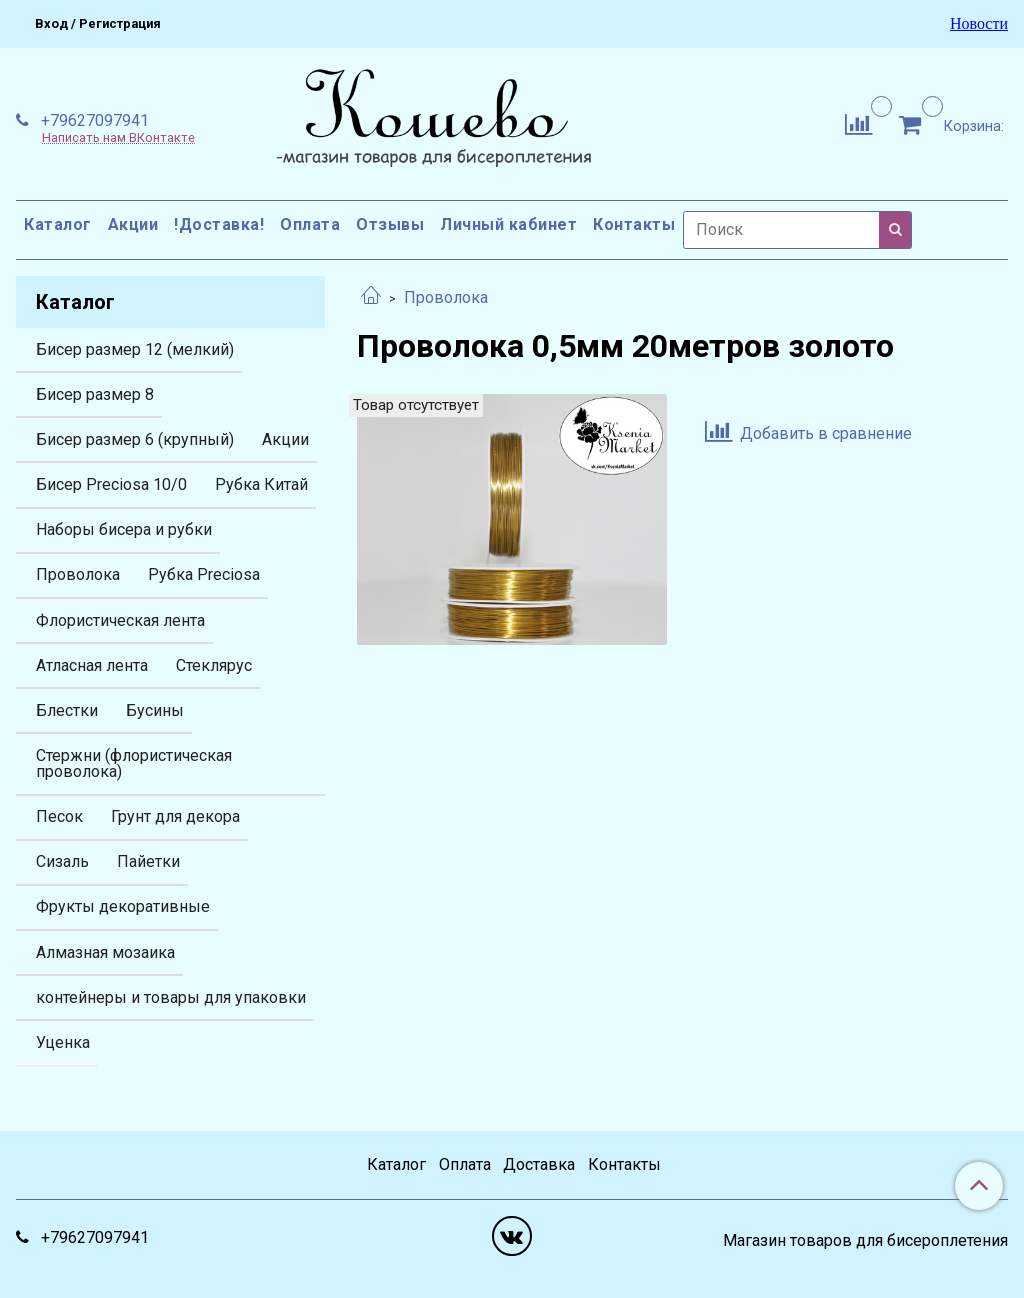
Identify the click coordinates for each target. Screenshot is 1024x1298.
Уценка (63, 1042)
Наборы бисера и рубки (124, 529)
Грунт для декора (175, 816)
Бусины (155, 710)
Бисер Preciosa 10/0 (111, 484)
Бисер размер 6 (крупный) (135, 439)
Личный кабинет (508, 224)
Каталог (58, 224)
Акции (133, 224)
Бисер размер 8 (95, 394)
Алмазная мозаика (105, 952)
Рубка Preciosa (204, 574)
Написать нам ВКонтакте (118, 138)
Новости (979, 24)
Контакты (634, 224)
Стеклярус (214, 665)
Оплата (310, 224)
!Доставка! (219, 224)
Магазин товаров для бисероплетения (865, 1241)
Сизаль (62, 861)
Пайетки (148, 861)
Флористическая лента (120, 620)
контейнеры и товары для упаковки (171, 997)
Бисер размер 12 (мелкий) (135, 349)
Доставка (539, 1164)
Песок (59, 816)
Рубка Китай (261, 484)
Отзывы (390, 224)
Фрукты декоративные (123, 906)
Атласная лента (92, 665)
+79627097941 (93, 120)
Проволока (446, 297)
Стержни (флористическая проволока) (134, 763)
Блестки (67, 710)
